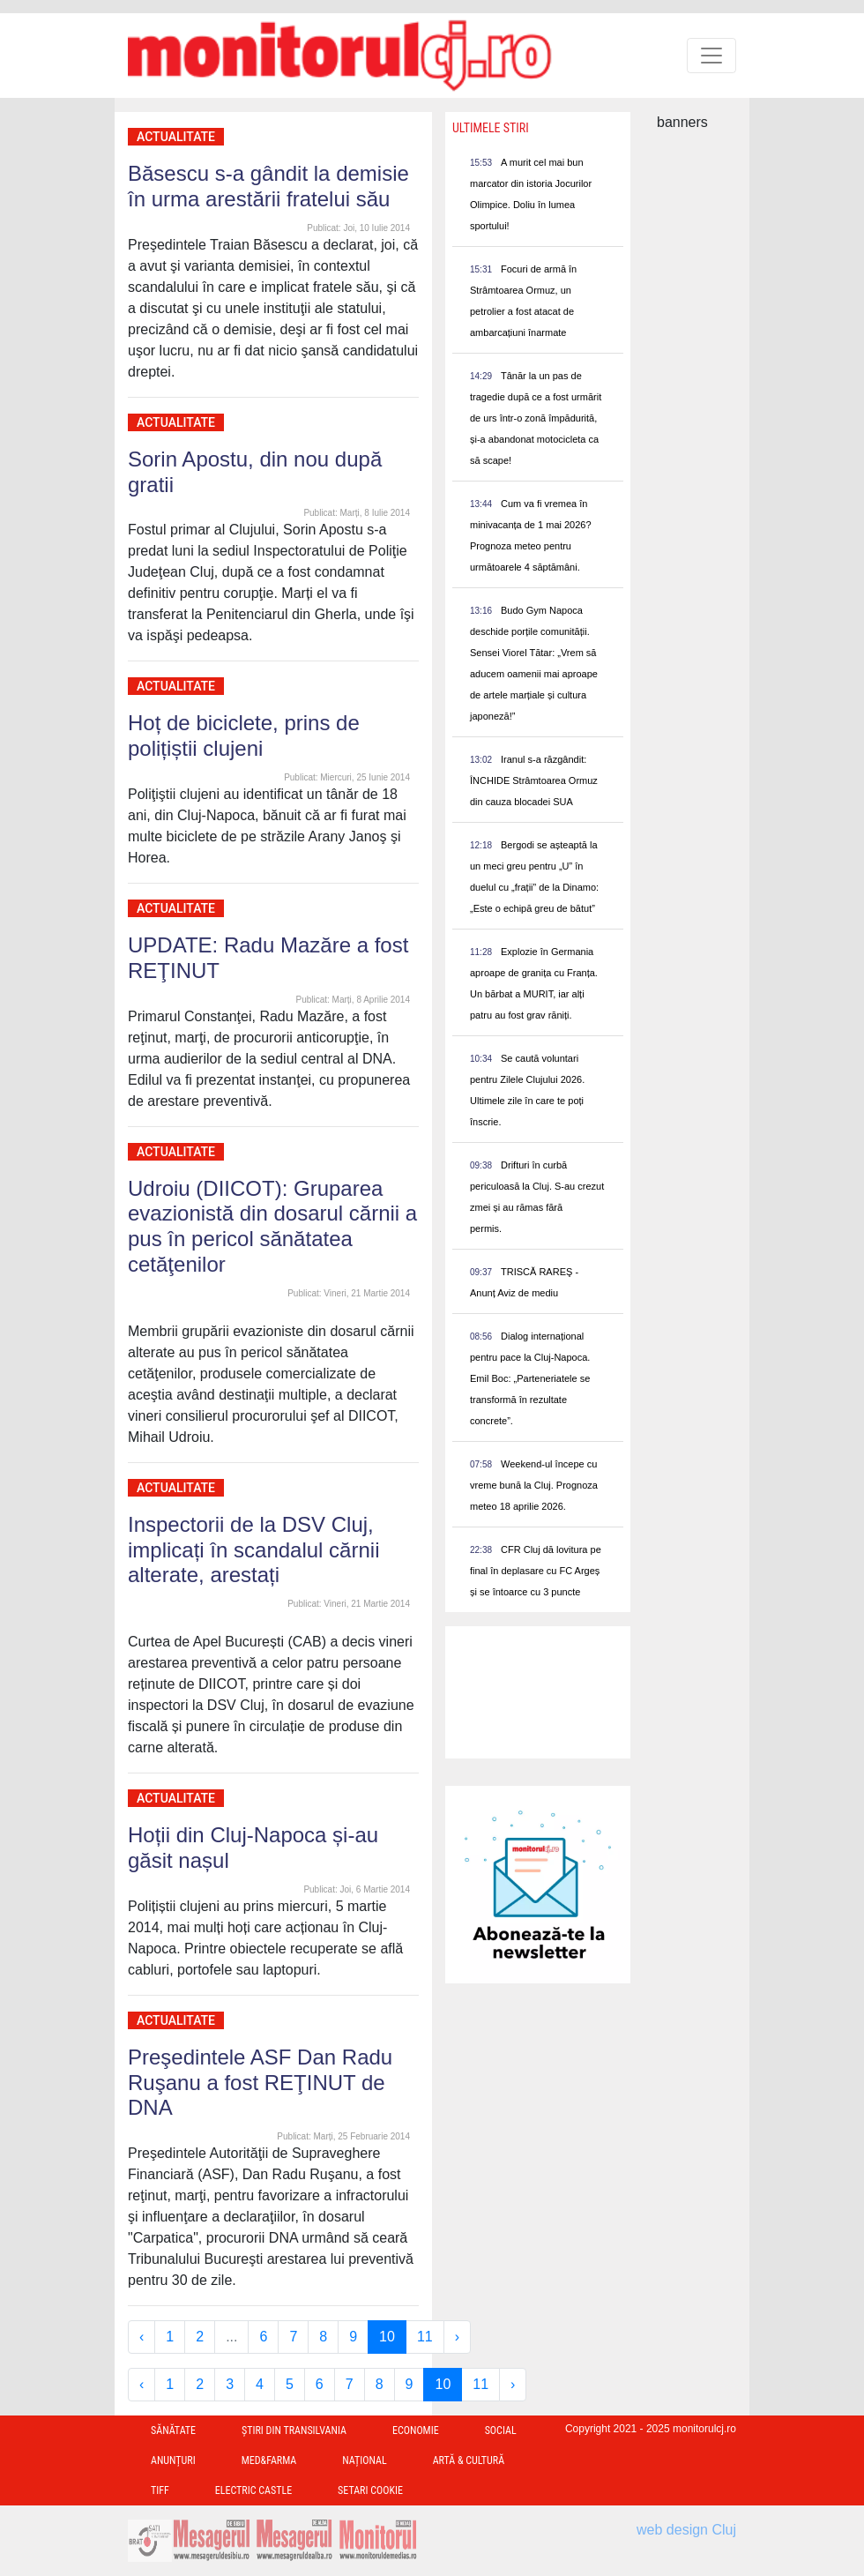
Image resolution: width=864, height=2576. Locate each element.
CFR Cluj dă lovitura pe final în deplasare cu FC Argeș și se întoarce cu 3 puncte (535, 1570)
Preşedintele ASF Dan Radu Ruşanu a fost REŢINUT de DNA (260, 2082)
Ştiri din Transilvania (294, 2430)
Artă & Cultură (468, 2460)
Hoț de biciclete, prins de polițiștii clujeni (244, 735)
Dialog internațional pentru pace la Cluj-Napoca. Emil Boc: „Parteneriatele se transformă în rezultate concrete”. (530, 1378)
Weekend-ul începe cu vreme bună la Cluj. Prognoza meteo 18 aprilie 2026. (534, 1485)
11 (425, 2336)
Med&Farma (269, 2460)
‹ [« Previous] (141, 2336)
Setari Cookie (370, 2490)
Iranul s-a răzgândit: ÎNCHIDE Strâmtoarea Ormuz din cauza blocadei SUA (534, 780)
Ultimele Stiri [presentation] (490, 128)
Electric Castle (253, 2490)
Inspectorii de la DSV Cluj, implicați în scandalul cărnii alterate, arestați (253, 1549)
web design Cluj (686, 2529)
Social (501, 2430)
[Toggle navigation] (711, 55)
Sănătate (173, 2430)
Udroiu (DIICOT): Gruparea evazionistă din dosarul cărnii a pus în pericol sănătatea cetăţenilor (272, 1226)
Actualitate (176, 137)
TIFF (160, 2490)
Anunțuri (173, 2460)
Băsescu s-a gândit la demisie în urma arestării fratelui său (268, 186)
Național (364, 2460)
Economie (415, 2430)
